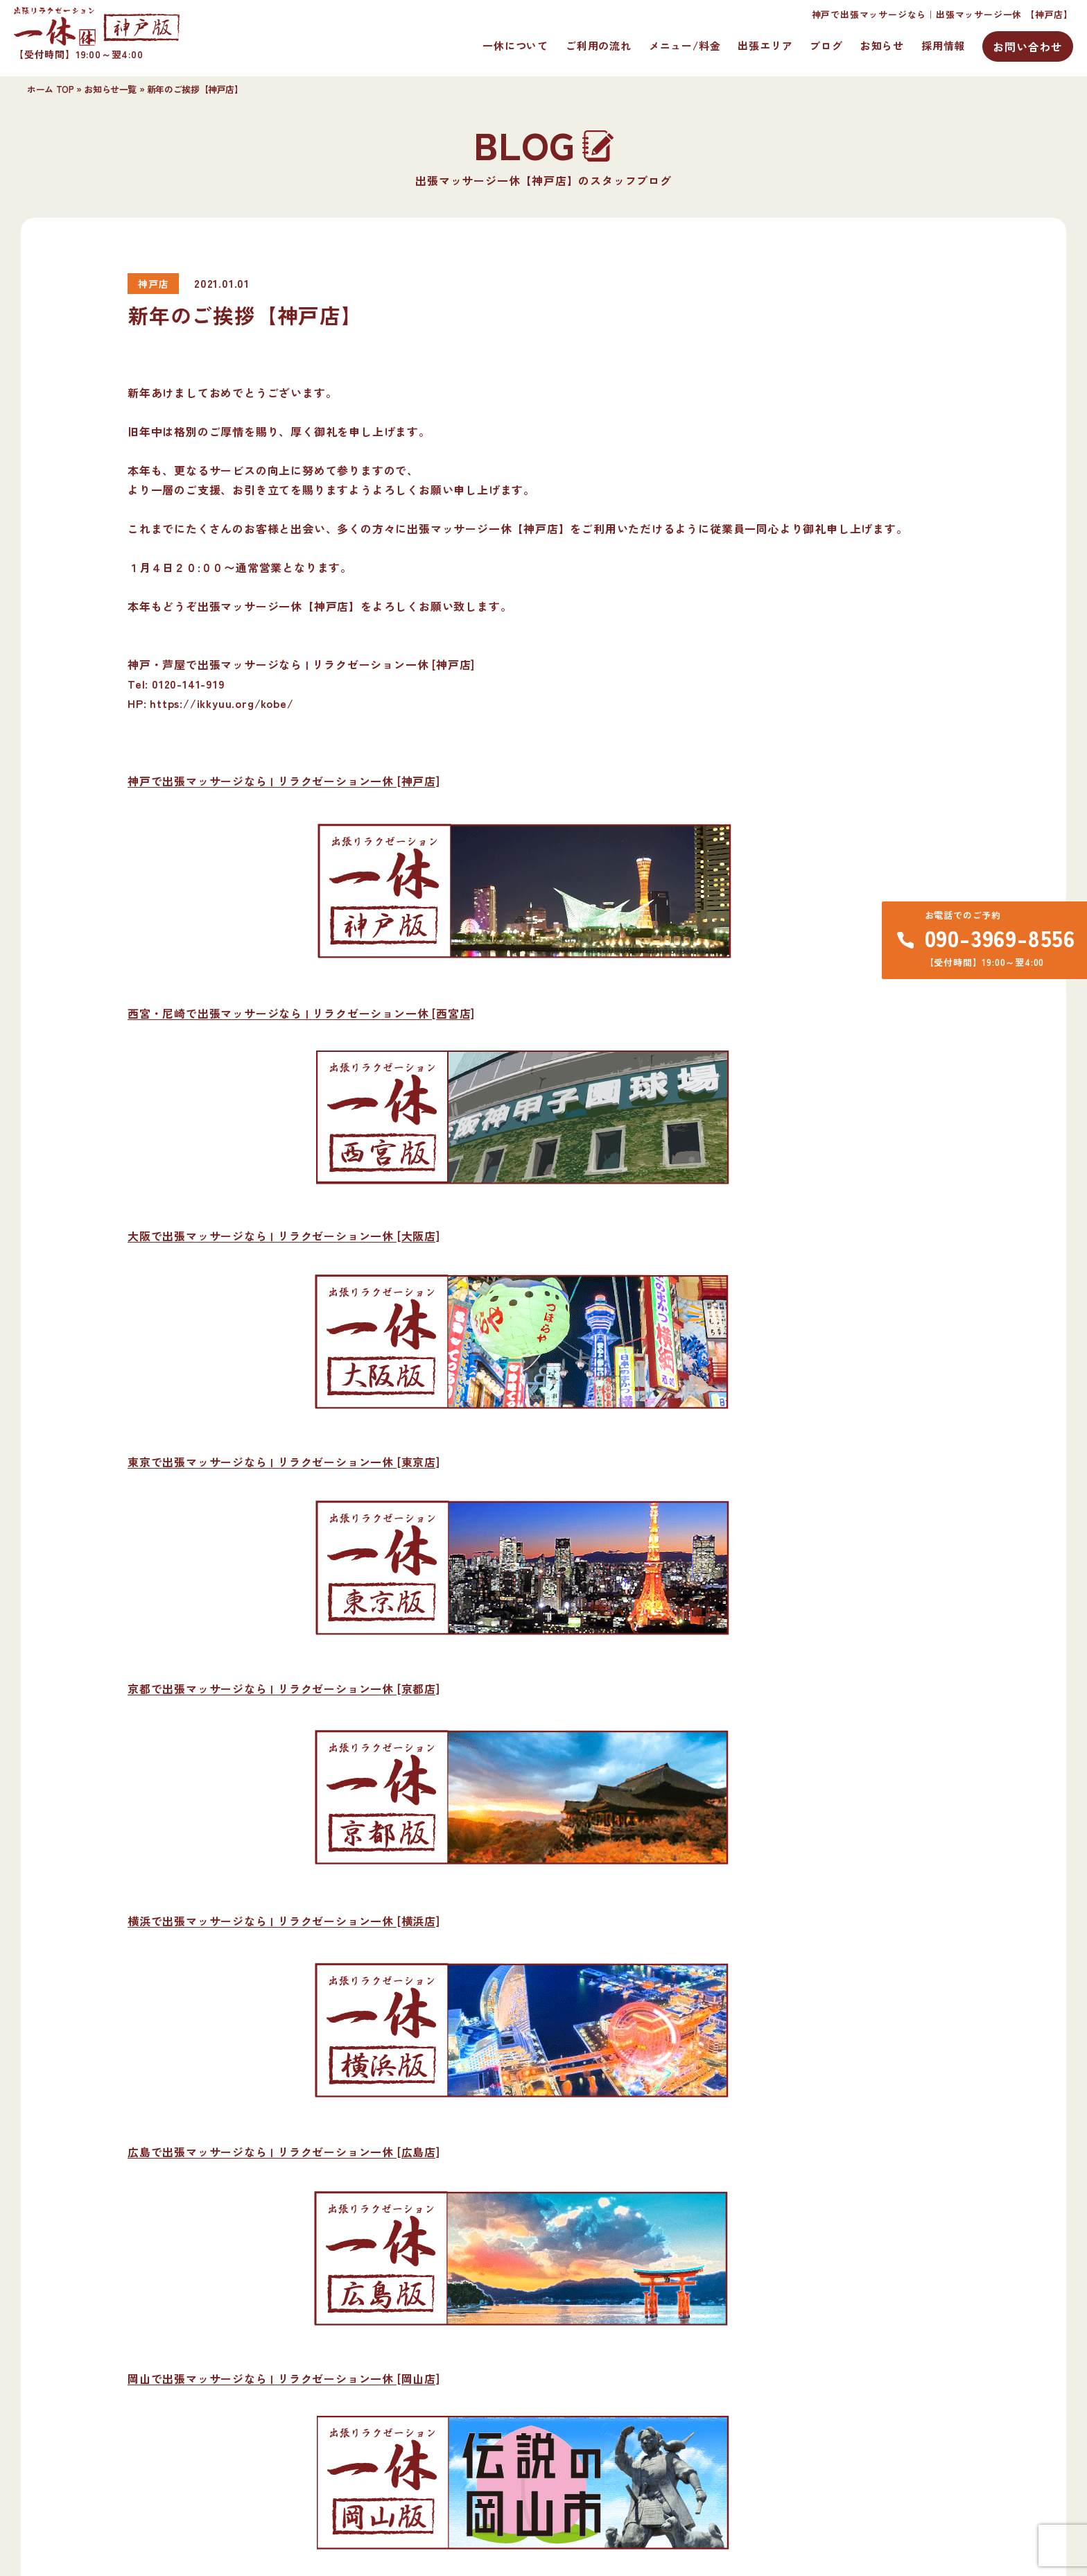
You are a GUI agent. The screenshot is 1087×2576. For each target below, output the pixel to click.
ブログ (826, 45)
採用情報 (943, 45)
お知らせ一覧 (110, 89)
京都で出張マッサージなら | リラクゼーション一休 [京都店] (284, 1688)
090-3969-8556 (1000, 937)
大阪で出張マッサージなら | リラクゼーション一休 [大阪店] (284, 1235)
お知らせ (882, 45)
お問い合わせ (1028, 46)
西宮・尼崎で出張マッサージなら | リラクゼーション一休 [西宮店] (301, 1013)
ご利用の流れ (599, 45)
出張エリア (765, 45)
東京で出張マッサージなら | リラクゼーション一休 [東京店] (284, 1461)
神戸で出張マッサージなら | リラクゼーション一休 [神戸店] (284, 780)
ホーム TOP (50, 89)
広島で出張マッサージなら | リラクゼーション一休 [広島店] (284, 2151)
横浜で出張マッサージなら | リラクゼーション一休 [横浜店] (284, 1920)
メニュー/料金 (685, 45)
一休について (515, 45)
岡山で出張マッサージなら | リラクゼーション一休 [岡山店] (284, 2378)
